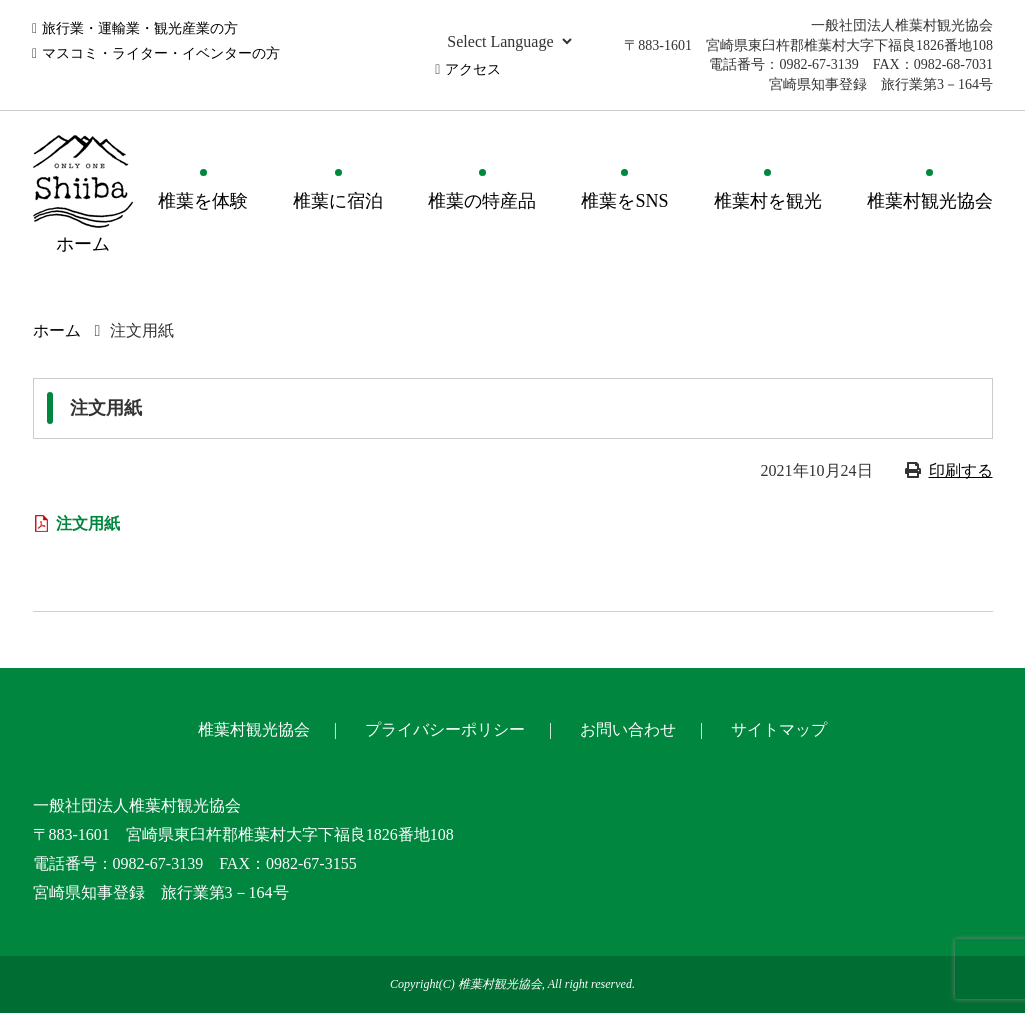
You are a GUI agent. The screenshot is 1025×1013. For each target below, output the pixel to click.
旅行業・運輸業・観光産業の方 (140, 28)
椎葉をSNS (624, 201)
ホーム (57, 330)
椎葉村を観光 (768, 201)
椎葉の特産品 (482, 201)
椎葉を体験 (203, 201)
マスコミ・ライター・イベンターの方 (161, 53)
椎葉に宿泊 (338, 201)
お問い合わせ (628, 729)
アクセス (473, 69)
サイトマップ (779, 729)
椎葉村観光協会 (930, 201)
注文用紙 (88, 523)
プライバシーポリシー (445, 729)
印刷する (961, 470)
